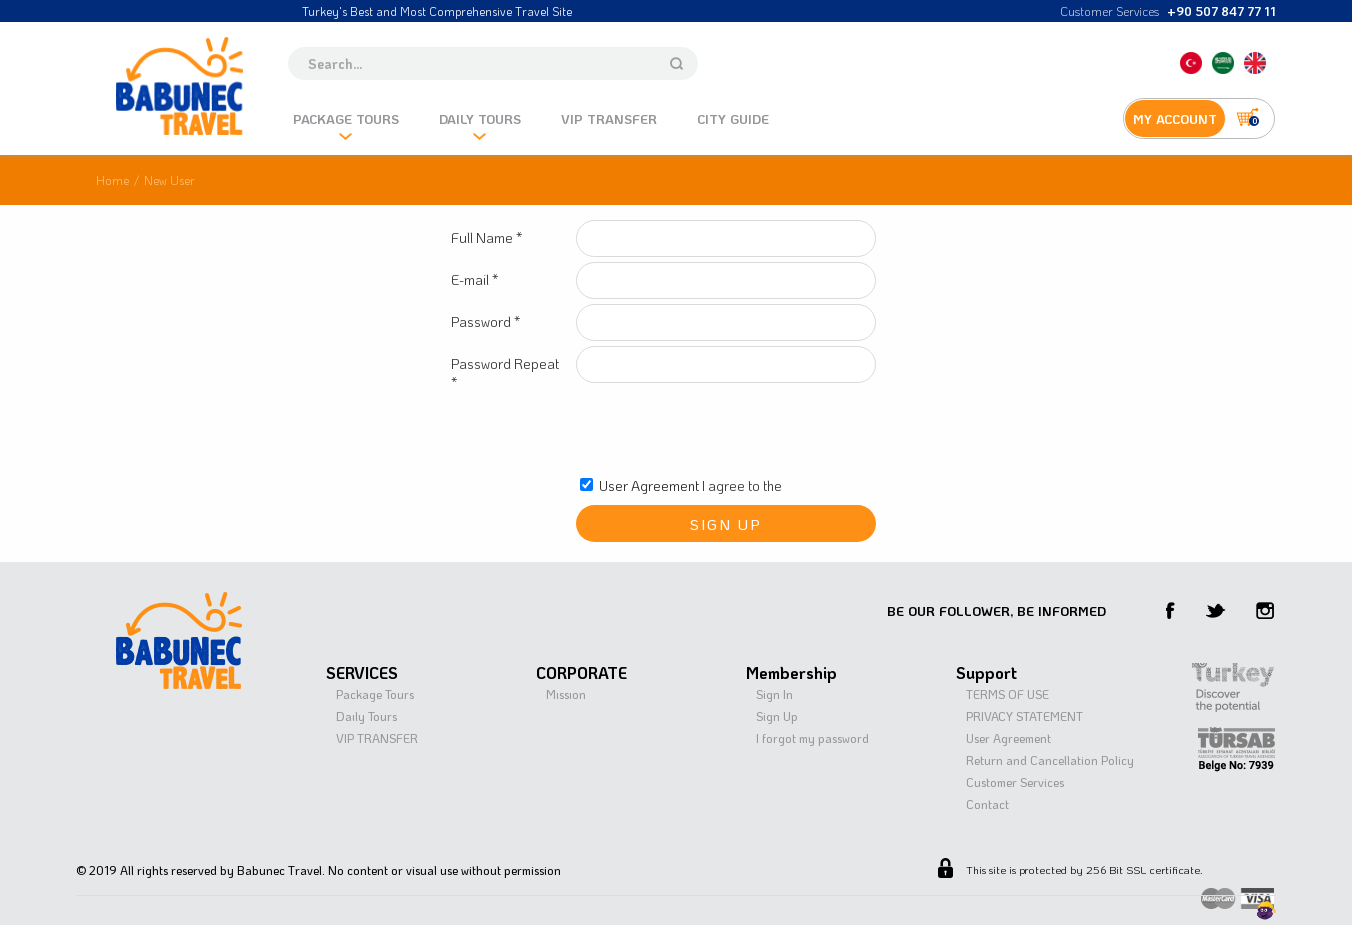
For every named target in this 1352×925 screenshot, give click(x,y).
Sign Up (777, 716)
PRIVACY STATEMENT (1024, 716)
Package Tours (375, 694)
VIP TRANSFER (377, 738)
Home (112, 180)
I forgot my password (812, 738)
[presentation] (728, 431)
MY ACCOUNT (1175, 118)
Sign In (774, 694)
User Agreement (649, 485)
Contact (987, 804)
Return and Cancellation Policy (1050, 760)
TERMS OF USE (1007, 694)
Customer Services (1015, 782)
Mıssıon (566, 694)
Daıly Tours (366, 716)
